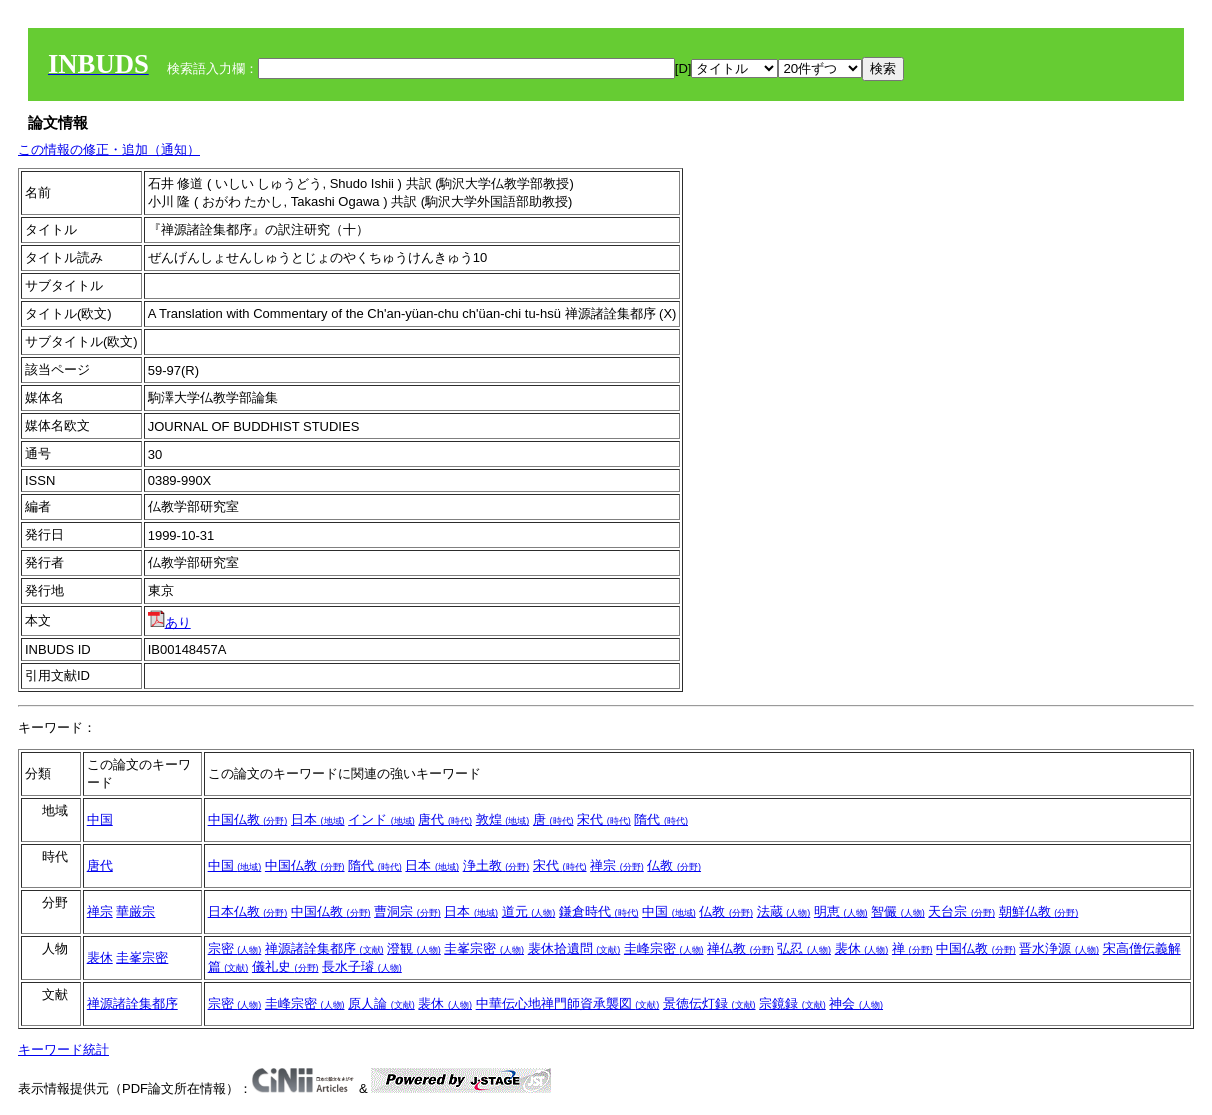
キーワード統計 (63, 1049)
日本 (318, 819)
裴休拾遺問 (574, 948)
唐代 (445, 819)
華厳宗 (135, 911)
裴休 (100, 957)
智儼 (898, 911)
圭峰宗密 (664, 948)
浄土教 (496, 865)
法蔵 (784, 911)
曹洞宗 (407, 911)
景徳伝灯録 (709, 1003)
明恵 (841, 911)
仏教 (674, 865)
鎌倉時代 (599, 911)
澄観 (414, 948)
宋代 (604, 819)
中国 (100, 819)
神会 (856, 1003)
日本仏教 (248, 911)
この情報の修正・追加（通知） (109, 149)
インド (381, 819)
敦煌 (503, 819)
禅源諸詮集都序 (324, 948)
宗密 (235, 948)
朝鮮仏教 (1039, 911)
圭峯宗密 (142, 957)
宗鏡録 (792, 1003)
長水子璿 (362, 966)
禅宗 (617, 865)
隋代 (661, 819)
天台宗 (961, 911)
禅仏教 (740, 948)
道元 (529, 911)
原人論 (381, 1003)
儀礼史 (285, 966)
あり (169, 622)
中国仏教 (248, 819)
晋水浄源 (1059, 948)
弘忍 (804, 948)
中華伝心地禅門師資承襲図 (568, 1003)
